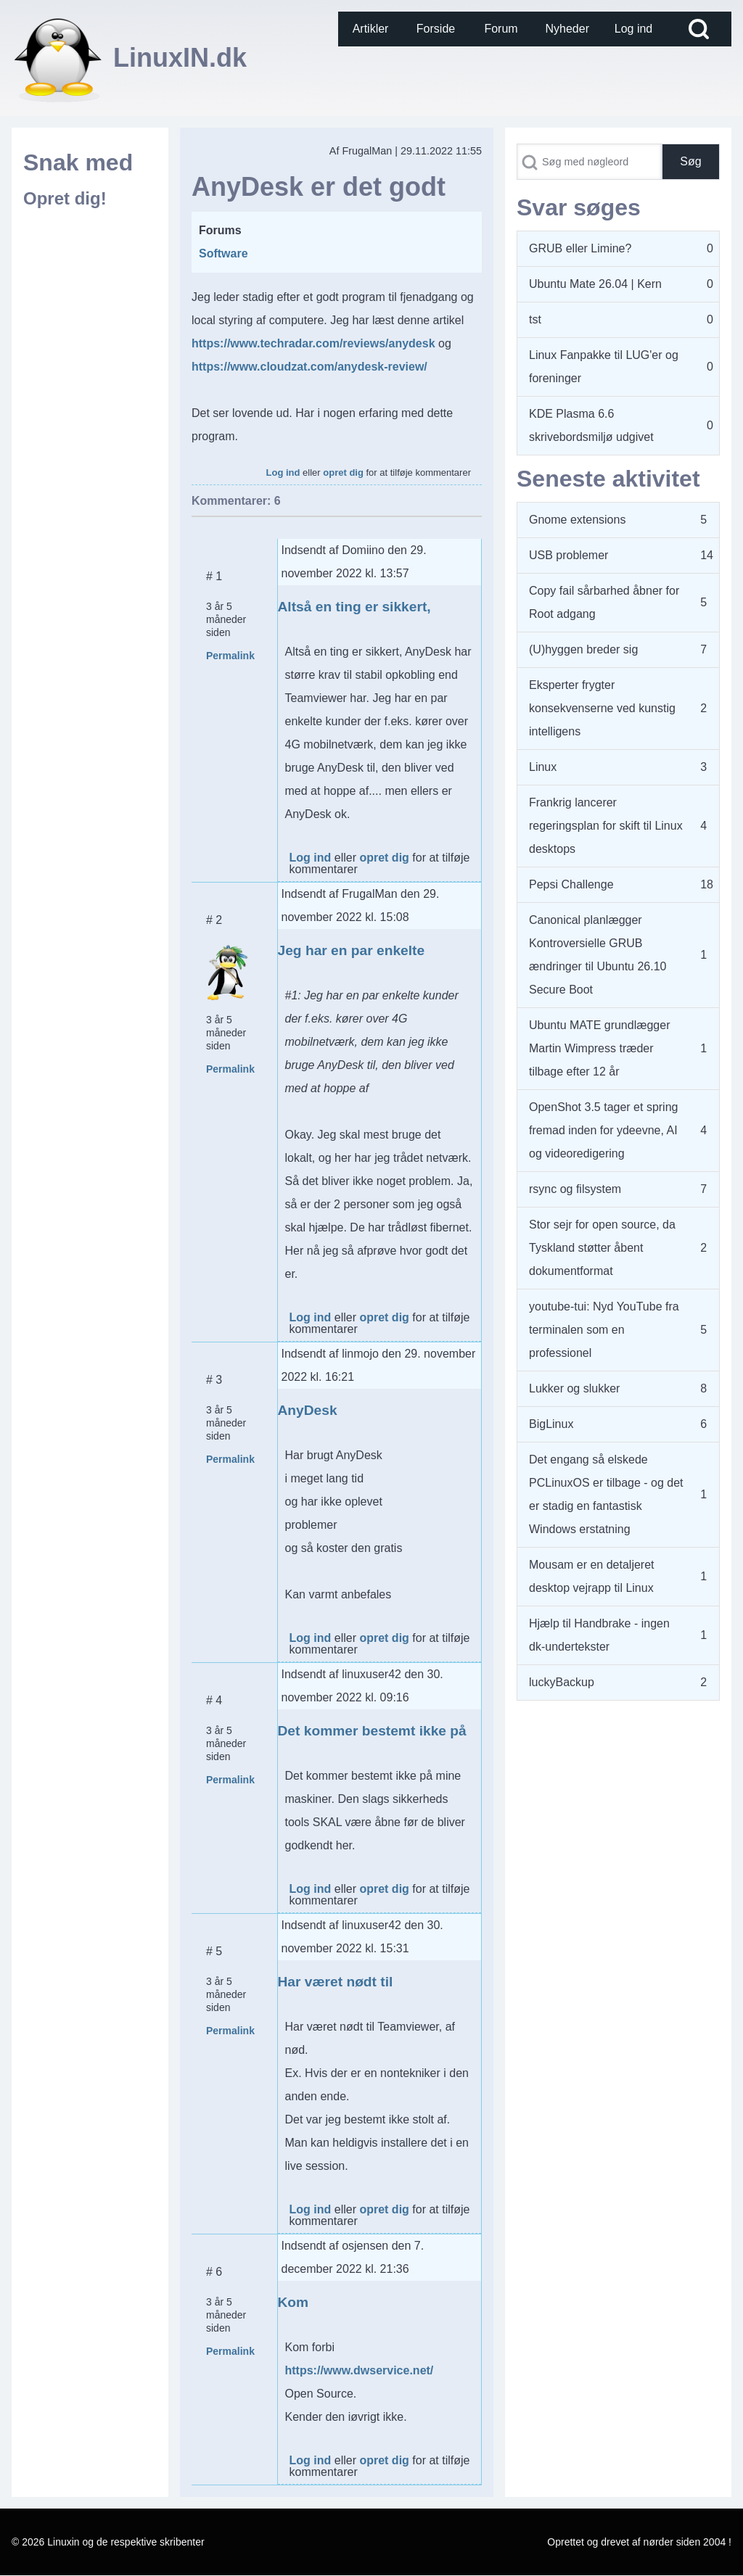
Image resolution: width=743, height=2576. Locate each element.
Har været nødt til (335, 1981)
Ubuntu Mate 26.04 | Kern (595, 284)
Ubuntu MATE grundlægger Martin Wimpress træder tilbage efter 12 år (599, 1048)
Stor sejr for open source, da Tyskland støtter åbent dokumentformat (602, 1247)
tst (535, 319)
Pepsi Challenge (571, 884)
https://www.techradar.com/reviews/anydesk (313, 343)
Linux (543, 767)
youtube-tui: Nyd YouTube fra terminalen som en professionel (604, 1329)
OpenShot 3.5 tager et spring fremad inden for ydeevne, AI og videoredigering (603, 1130)
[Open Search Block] (698, 29)
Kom (293, 2302)
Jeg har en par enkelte (351, 950)
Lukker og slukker (574, 1388)
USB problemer (568, 555)
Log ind (283, 472)
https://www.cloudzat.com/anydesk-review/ (309, 366)
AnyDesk (307, 1410)
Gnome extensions (577, 519)
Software (223, 253)
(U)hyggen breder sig (583, 649)
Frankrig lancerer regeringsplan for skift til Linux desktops (606, 825)
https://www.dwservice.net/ (359, 2370)
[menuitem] (370, 29)
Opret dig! (65, 198)
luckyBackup (561, 1682)
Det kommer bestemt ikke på (372, 1730)
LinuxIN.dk (180, 58)
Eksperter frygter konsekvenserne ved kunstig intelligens (602, 708)
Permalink (230, 655)
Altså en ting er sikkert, (354, 606)
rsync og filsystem (575, 1189)
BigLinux (551, 1424)
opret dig (343, 472)
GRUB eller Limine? (580, 248)
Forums (220, 230)
